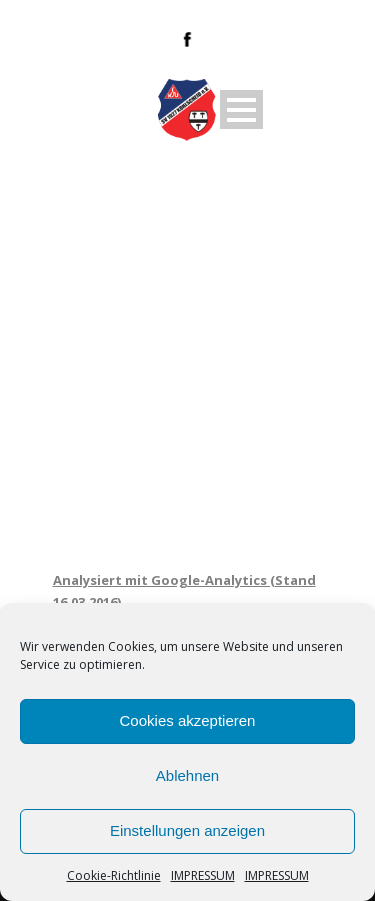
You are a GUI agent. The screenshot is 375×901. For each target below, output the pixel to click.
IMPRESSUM (203, 875)
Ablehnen (187, 775)
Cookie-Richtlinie (114, 875)
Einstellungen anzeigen (187, 830)
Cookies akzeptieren (188, 720)
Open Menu (241, 109)
